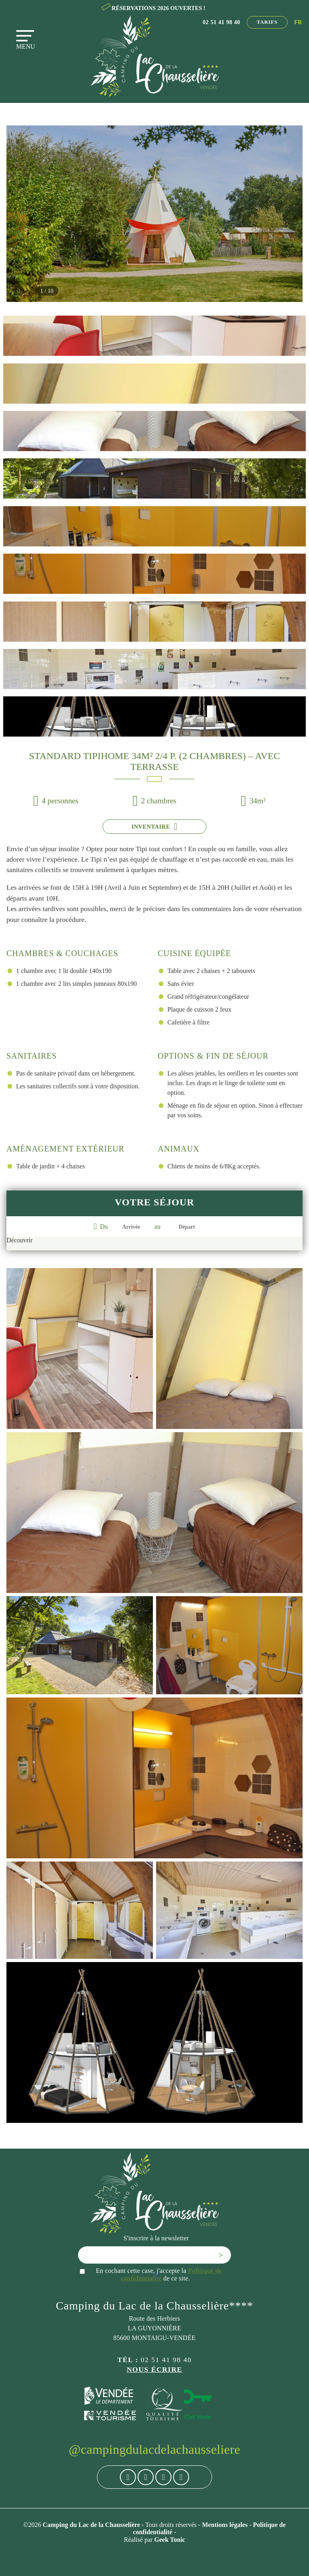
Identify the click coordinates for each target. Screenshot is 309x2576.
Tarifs (267, 22)
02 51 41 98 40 (221, 22)
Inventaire (155, 826)
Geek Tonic (169, 2539)
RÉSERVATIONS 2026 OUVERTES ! (158, 8)
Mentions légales (225, 2524)
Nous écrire (154, 2369)
